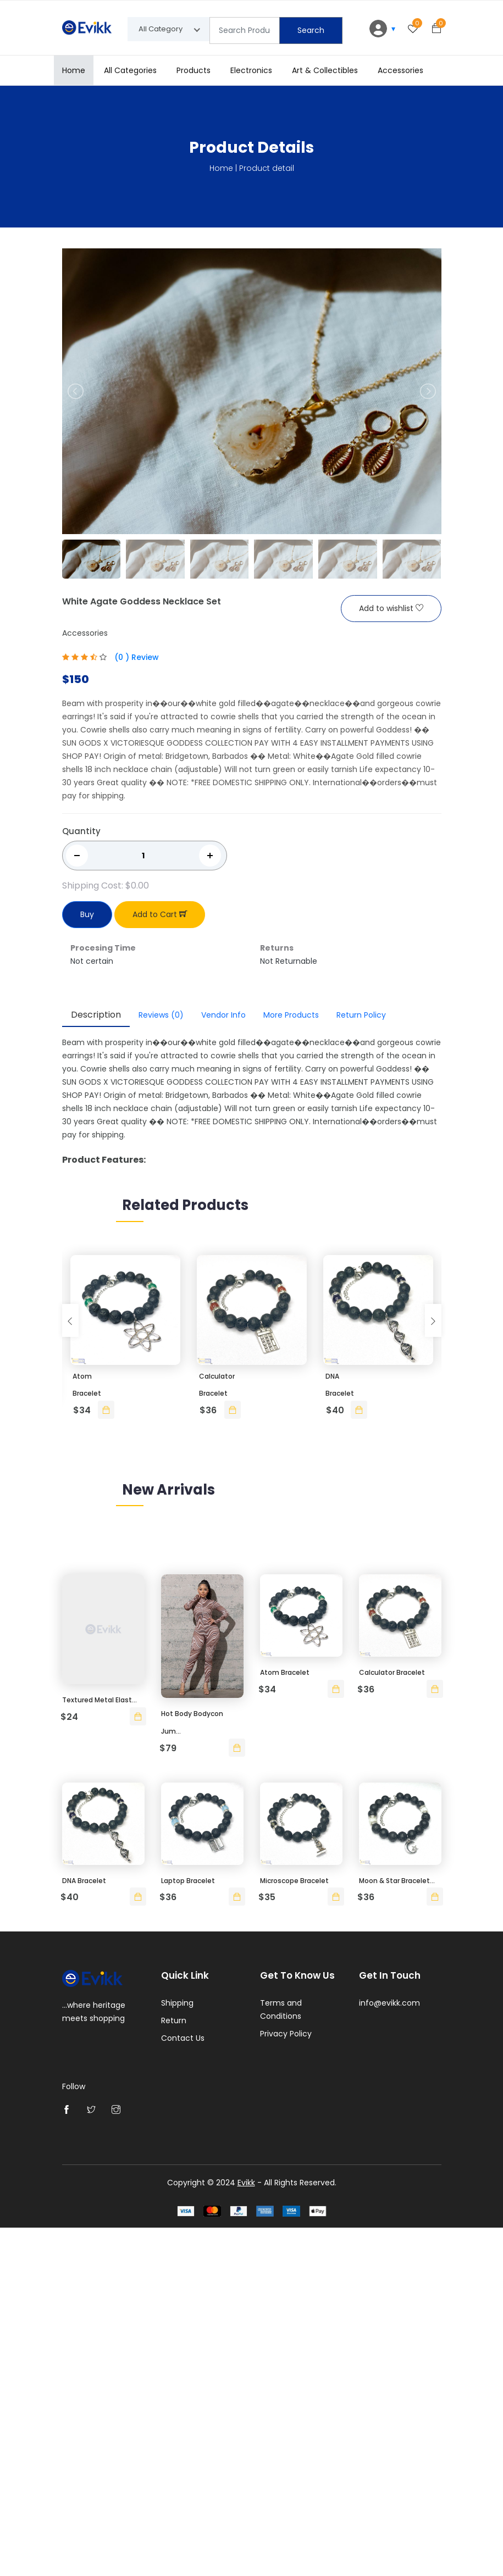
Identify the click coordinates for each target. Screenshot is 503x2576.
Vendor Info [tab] (223, 1015)
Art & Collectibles (325, 70)
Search (310, 30)
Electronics (251, 70)
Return (173, 2370)
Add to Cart (159, 914)
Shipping (177, 2352)
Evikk (246, 2530)
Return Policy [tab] (361, 1015)
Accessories (400, 70)
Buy (87, 914)
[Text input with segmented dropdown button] (244, 30)
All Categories (130, 70)
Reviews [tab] (161, 1015)
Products (193, 70)
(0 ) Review (136, 657)
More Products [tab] (291, 1015)
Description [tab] (96, 1015)
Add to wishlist (391, 608)
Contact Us (182, 2388)
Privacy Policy (286, 2383)
